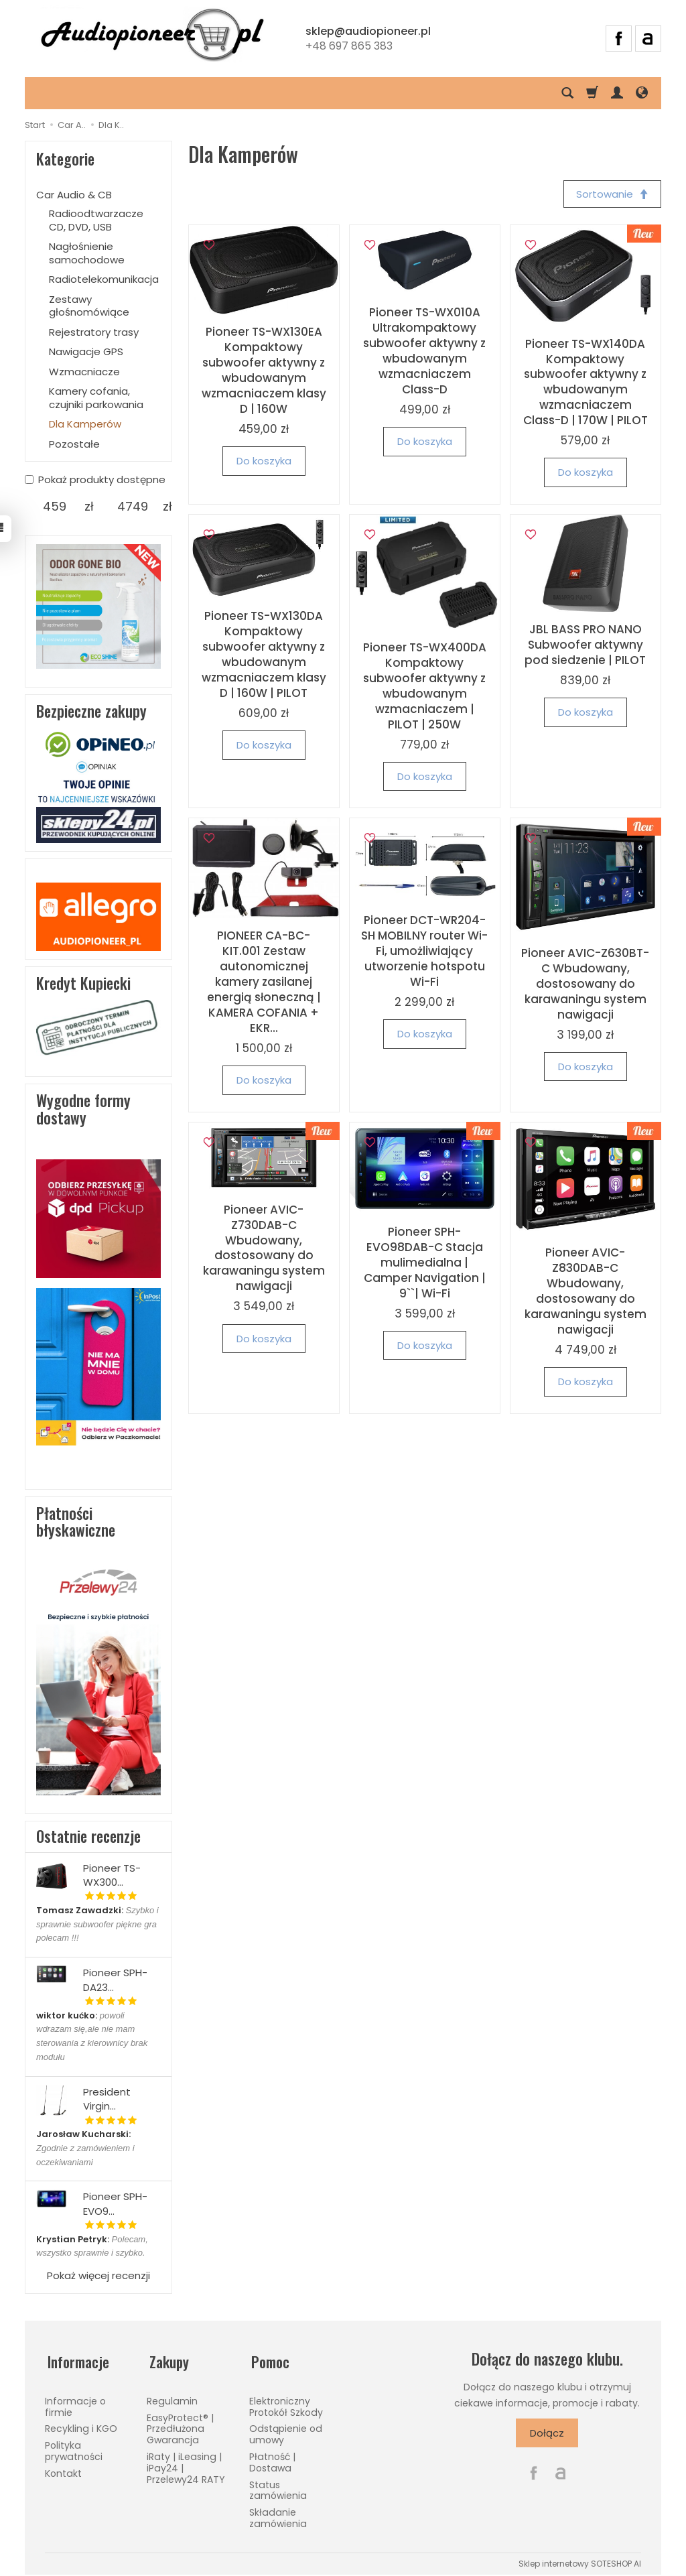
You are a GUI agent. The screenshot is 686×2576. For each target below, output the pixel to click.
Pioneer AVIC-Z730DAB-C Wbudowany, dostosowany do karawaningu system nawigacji (264, 1248)
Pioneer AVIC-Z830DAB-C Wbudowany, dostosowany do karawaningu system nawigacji (585, 1292)
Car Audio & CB (74, 195)
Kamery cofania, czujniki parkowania (96, 397)
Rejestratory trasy (94, 332)
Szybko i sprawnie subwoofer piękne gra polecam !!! (97, 1924)
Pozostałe (74, 444)
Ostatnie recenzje (88, 1836)
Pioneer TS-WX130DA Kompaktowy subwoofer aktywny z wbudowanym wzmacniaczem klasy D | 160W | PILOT (264, 655)
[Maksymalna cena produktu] (133, 506)
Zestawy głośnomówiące (89, 306)
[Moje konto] (617, 93)
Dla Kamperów (85, 424)
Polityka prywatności (73, 2445)
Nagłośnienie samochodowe (87, 253)
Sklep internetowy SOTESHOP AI (580, 2558)
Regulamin (172, 2395)
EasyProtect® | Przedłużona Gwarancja (180, 2424)
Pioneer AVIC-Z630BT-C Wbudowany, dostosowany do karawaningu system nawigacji (585, 985)
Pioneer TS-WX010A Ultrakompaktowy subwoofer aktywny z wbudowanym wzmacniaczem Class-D (424, 352)
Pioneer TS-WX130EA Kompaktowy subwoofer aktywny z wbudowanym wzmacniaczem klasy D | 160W (264, 371)
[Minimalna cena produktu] (54, 506)
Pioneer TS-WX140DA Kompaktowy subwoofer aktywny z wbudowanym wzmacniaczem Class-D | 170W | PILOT (585, 383)
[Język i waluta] (642, 93)
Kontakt (63, 2468)
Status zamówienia (278, 2485)
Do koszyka (263, 462)
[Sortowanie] (611, 194)
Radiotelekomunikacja (104, 279)
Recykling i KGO (81, 2424)
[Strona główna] (152, 36)
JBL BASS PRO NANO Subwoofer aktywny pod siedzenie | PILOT (585, 646)
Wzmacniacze (84, 372)
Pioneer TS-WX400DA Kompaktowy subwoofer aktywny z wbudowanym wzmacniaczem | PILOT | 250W (424, 687)
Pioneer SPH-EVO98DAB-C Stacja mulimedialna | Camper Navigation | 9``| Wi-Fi (425, 1264)
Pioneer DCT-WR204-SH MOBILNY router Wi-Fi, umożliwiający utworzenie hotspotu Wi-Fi (424, 952)
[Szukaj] (567, 93)
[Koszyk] (592, 93)
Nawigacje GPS (86, 351)
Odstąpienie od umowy (285, 2429)
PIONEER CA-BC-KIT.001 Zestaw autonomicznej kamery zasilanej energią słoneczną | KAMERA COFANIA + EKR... (264, 983)
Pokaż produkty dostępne (95, 479)
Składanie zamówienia (278, 2512)
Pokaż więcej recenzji (98, 2275)
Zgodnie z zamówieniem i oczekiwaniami (85, 2148)
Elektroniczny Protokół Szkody (286, 2401)
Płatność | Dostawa (272, 2457)
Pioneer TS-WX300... (112, 1875)
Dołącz (547, 2433)
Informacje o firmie (75, 2401)
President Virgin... (107, 2099)
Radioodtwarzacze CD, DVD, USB (96, 220)
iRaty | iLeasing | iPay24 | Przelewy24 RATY (186, 2463)
